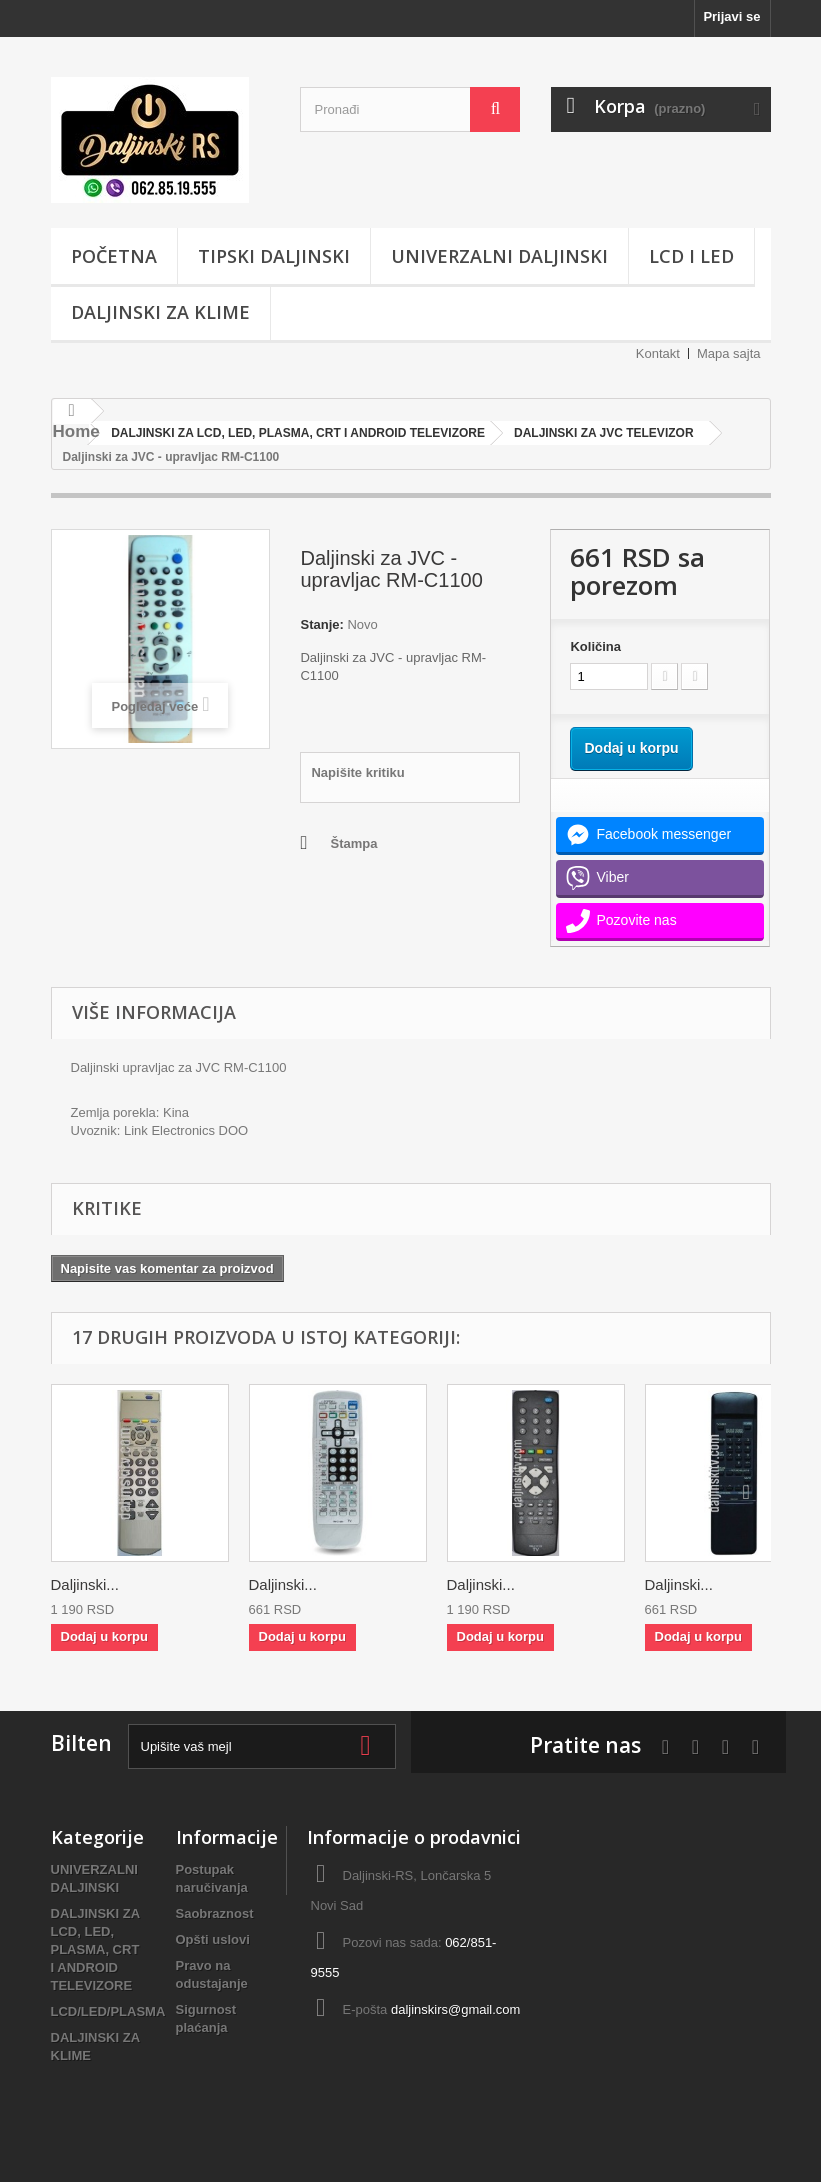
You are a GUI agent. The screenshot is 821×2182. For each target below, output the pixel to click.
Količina (595, 646)
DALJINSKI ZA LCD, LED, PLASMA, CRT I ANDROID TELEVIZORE (95, 1949)
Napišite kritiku (357, 772)
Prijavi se (731, 16)
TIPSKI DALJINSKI (274, 256)
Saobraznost (215, 1913)
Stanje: (321, 624)
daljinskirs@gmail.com (456, 2009)
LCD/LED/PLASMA (108, 2011)
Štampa (353, 843)
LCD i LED (691, 256)
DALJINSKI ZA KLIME (160, 312)
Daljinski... (85, 1584)
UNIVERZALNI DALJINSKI (499, 256)
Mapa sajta (729, 353)
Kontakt (658, 353)
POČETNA (114, 256)
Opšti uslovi (213, 1939)
